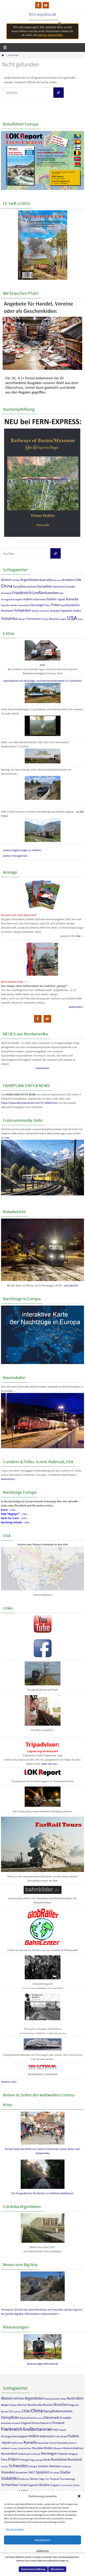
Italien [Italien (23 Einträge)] (52, 599)
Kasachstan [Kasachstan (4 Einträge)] (43, 2442)
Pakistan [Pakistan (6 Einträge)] (63, 2453)
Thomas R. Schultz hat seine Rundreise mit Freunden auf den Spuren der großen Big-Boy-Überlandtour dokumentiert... (41, 2312)
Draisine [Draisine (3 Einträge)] (39, 2418)
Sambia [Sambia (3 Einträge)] (4, 2466)
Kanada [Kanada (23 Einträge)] (72, 599)
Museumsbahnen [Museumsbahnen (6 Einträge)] (73, 2448)
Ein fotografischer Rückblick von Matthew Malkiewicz (42, 2193)
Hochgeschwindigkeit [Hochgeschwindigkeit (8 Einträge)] (12, 599)
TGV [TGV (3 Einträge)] (47, 2479)
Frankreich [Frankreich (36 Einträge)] (22, 592)
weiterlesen (42, 1068)
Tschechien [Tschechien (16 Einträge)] (33, 619)
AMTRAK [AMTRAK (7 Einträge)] (16, 580)
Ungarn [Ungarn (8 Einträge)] (62, 619)
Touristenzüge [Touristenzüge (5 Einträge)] (67, 2479)
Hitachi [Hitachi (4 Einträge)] (62, 2429)
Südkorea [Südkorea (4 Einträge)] (24, 2478)
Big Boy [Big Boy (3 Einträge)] (13, 2405)
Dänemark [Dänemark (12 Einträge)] (59, 586)
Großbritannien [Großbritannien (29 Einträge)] (45, 592)
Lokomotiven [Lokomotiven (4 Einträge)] (24, 2448)
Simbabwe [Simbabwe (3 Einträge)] (66, 2466)
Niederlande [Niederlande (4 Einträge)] (24, 2453)
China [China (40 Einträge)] (6, 586)
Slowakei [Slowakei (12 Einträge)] (55, 610)
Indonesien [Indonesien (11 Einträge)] (39, 599)
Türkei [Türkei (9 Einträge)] (45, 618)
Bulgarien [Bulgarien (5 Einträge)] (73, 2405)
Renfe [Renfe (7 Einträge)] (63, 605)
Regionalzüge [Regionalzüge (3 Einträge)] (36, 2460)
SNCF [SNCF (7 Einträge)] (31, 2472)
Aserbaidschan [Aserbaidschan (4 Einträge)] (52, 2398)
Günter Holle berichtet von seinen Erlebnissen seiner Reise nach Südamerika (42, 2151)
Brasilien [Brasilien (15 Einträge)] (68, 580)
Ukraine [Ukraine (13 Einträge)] (53, 619)
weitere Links (9, 2081)
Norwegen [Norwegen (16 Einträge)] (38, 605)
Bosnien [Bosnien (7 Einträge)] (57, 580)
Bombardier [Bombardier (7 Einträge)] (35, 2405)
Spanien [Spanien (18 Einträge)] (66, 610)
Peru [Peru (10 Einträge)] (47, 605)
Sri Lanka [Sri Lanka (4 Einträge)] (54, 2472)
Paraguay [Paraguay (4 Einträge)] (73, 2453)
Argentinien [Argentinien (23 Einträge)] (30, 579)
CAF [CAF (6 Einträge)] (10, 2411)
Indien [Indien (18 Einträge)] (27, 599)
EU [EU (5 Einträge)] (50, 2423)
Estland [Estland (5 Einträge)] (44, 2423)
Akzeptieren (42, 2540)
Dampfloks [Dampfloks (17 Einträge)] (44, 586)
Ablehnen (42, 2551)
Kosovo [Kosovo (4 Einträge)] (73, 2442)
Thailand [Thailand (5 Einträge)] (54, 2479)
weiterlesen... (76, 1007)
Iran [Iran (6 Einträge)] (57, 2436)
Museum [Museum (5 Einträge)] (58, 2448)
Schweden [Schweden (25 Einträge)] (22, 610)
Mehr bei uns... (50, 1764)
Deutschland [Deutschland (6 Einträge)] (27, 2418)
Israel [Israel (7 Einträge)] (64, 2436)
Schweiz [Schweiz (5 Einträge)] (32, 2466)
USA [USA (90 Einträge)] (72, 617)
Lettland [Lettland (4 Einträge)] (5, 2448)
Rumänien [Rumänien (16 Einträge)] (73, 605)
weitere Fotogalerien (15, 856)
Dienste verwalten (15, 2529)
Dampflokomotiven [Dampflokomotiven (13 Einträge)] (25, 586)
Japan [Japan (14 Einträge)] (61, 599)
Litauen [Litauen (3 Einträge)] (13, 2448)
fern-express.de (42, 14)
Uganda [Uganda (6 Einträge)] (32, 2485)
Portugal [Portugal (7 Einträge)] (24, 2459)
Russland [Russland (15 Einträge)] (7, 610)
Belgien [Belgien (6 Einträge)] (5, 2405)
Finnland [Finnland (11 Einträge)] (6, 593)
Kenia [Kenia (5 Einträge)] (53, 2442)
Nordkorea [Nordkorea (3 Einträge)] (35, 2454)
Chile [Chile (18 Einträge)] (77, 580)
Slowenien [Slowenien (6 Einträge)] (21, 2472)
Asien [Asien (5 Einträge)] (63, 2398)
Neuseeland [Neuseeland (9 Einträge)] (24, 605)
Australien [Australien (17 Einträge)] (46, 580)
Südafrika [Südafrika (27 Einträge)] (9, 618)
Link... (13, 1510)
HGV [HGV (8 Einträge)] (61, 593)
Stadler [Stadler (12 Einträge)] (77, 610)
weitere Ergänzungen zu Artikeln (22, 850)
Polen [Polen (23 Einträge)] (55, 604)
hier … (80, 936)
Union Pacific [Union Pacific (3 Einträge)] (66, 2485)
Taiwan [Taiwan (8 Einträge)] (21, 619)
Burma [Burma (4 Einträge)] (4, 2411)
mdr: (42, 665)
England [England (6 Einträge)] (26, 2423)
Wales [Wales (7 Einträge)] (80, 619)
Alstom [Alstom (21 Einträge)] (6, 579)
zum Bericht (71, 1285)
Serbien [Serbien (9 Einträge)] (36, 610)
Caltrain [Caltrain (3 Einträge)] (17, 2411)
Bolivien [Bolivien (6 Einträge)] (22, 2405)
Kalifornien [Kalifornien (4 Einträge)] (17, 2442)
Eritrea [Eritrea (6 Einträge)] (35, 2423)
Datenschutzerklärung (33, 2569)
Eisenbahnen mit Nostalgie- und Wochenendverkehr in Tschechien (42, 681)
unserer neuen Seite (50, 35)
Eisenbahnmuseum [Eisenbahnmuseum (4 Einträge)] (11, 2423)
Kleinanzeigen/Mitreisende (42, 2363)
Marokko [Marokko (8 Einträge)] (5, 605)
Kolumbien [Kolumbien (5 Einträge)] (62, 2442)
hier (7, 1137)
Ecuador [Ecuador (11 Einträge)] (70, 586)
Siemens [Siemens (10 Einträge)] (44, 610)
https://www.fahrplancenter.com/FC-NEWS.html (29, 1103)
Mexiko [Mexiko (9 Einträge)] (14, 605)
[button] (79, 2496)
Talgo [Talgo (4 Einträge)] (42, 2478)
